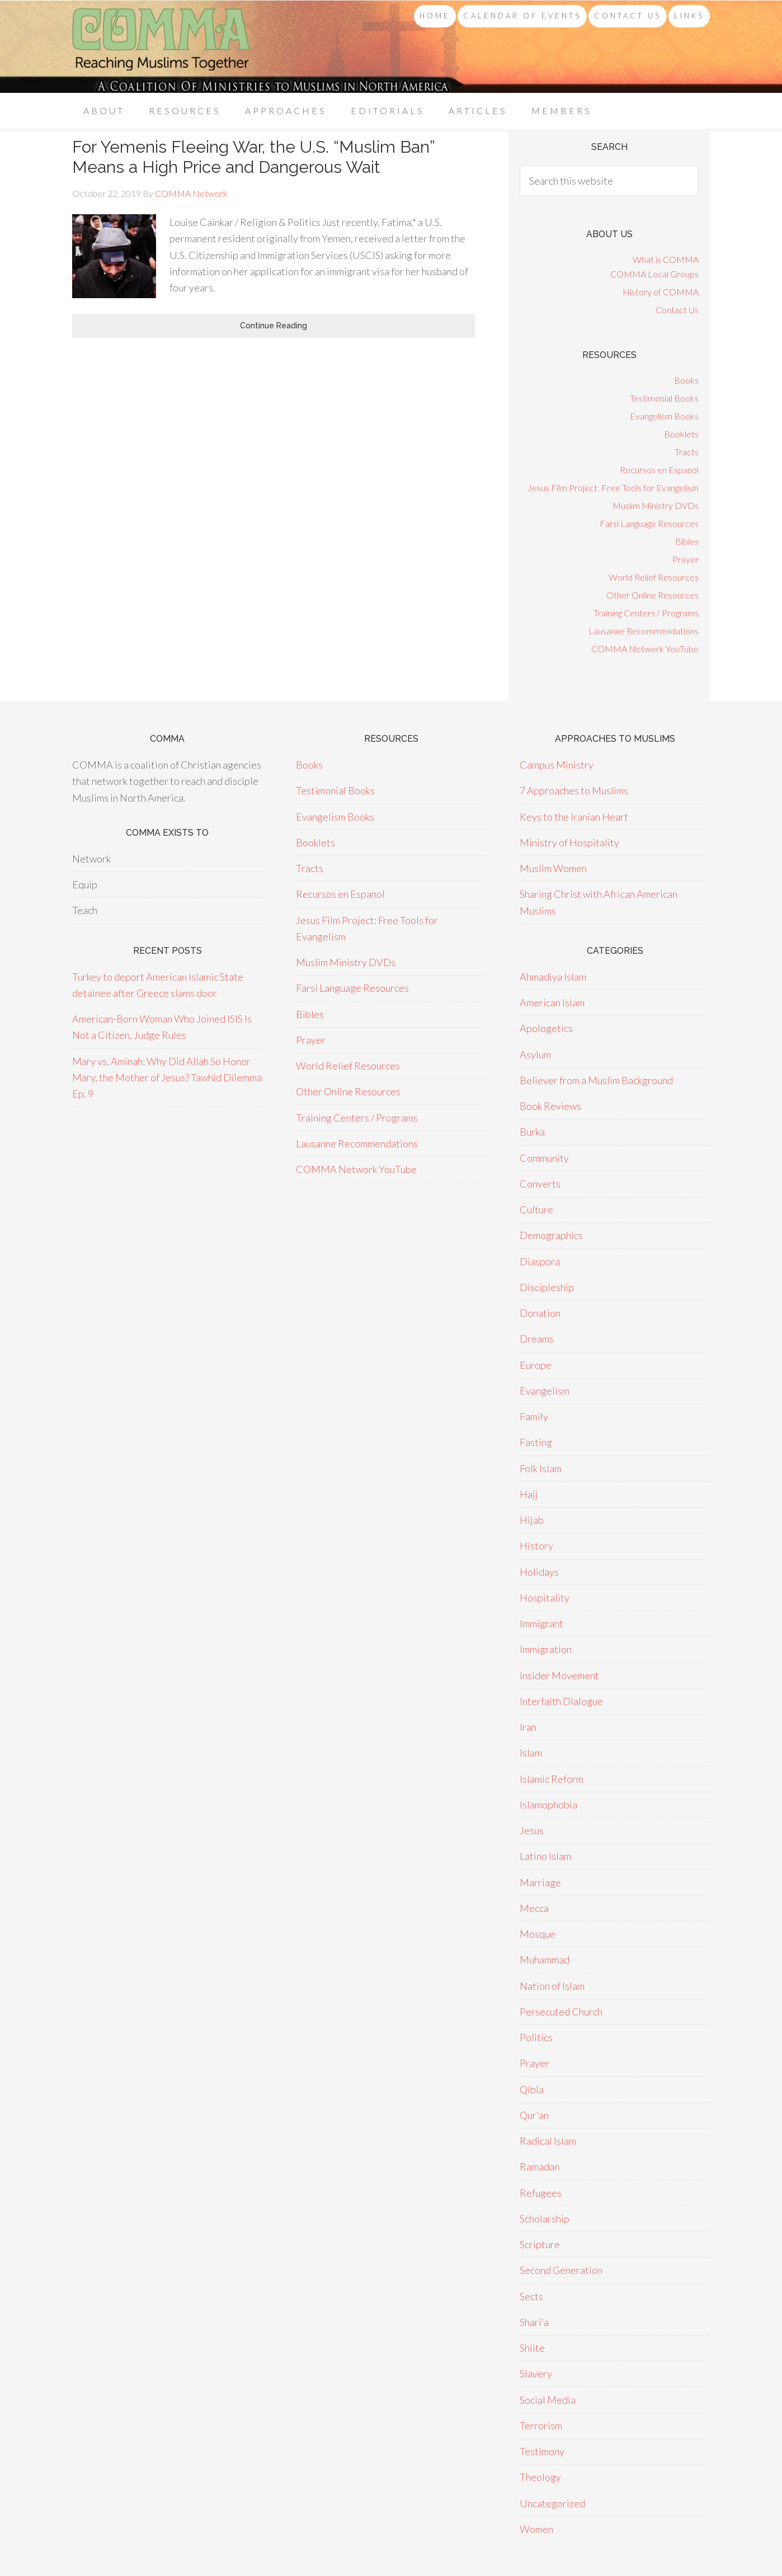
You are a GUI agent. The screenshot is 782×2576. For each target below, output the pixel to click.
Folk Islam (541, 1468)
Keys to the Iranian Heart (574, 817)
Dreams (537, 1338)
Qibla (532, 2089)
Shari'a (534, 2322)
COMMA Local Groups (654, 274)
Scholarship (544, 2218)
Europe (536, 1365)
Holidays (539, 1572)
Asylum (535, 1054)
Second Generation (561, 2270)
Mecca (534, 1908)
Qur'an (534, 2115)
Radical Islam (548, 2141)
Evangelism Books (664, 416)
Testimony (542, 2451)
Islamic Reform (551, 1779)
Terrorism (541, 2425)
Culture (536, 1209)
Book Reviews (550, 1106)
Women (536, 2529)
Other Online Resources (652, 595)
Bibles (687, 541)
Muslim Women (553, 868)
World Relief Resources (654, 577)
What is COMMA (666, 259)
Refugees (541, 2193)
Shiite (532, 2348)
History (536, 1545)
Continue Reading (273, 325)
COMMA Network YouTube (645, 648)
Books (686, 380)
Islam (531, 1752)
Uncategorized (552, 2503)
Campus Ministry (556, 765)
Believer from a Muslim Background (596, 1080)
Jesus (532, 1830)
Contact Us (677, 309)
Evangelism (544, 1390)
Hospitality (544, 1597)
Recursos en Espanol (659, 469)
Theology (540, 2477)
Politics (536, 2037)
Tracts (687, 451)
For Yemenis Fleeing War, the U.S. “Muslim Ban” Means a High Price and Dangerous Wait (253, 157)
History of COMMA (661, 291)
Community (544, 1158)
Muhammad (544, 1959)
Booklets (681, 433)
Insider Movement (559, 1675)
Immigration (546, 1649)
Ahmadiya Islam (553, 977)
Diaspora (540, 1261)
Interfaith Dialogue (561, 1701)
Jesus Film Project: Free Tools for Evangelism (613, 487)
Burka (532, 1131)
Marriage (540, 1882)
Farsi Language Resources (649, 523)
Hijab (532, 1520)
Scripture (540, 2244)
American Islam (552, 1002)
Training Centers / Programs (646, 612)
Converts (540, 1184)
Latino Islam (545, 1856)
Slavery (536, 2373)
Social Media (548, 2400)
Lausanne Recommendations (643, 630)
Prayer (685, 559)
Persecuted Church (561, 2011)
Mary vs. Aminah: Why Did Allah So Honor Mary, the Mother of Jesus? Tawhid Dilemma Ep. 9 (167, 1077)
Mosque (537, 1934)
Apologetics (546, 1028)
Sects (531, 2296)
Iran (528, 1727)
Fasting (536, 1442)
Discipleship (547, 1287)
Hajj (529, 1494)
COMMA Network (161, 47)
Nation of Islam (552, 1986)
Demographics (551, 1235)
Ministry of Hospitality (569, 842)
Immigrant (541, 1623)
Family (534, 1416)
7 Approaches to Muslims (574, 790)
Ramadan (539, 2166)
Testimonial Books (664, 398)
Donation (540, 1313)
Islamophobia (548, 1804)
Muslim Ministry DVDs (656, 505)
